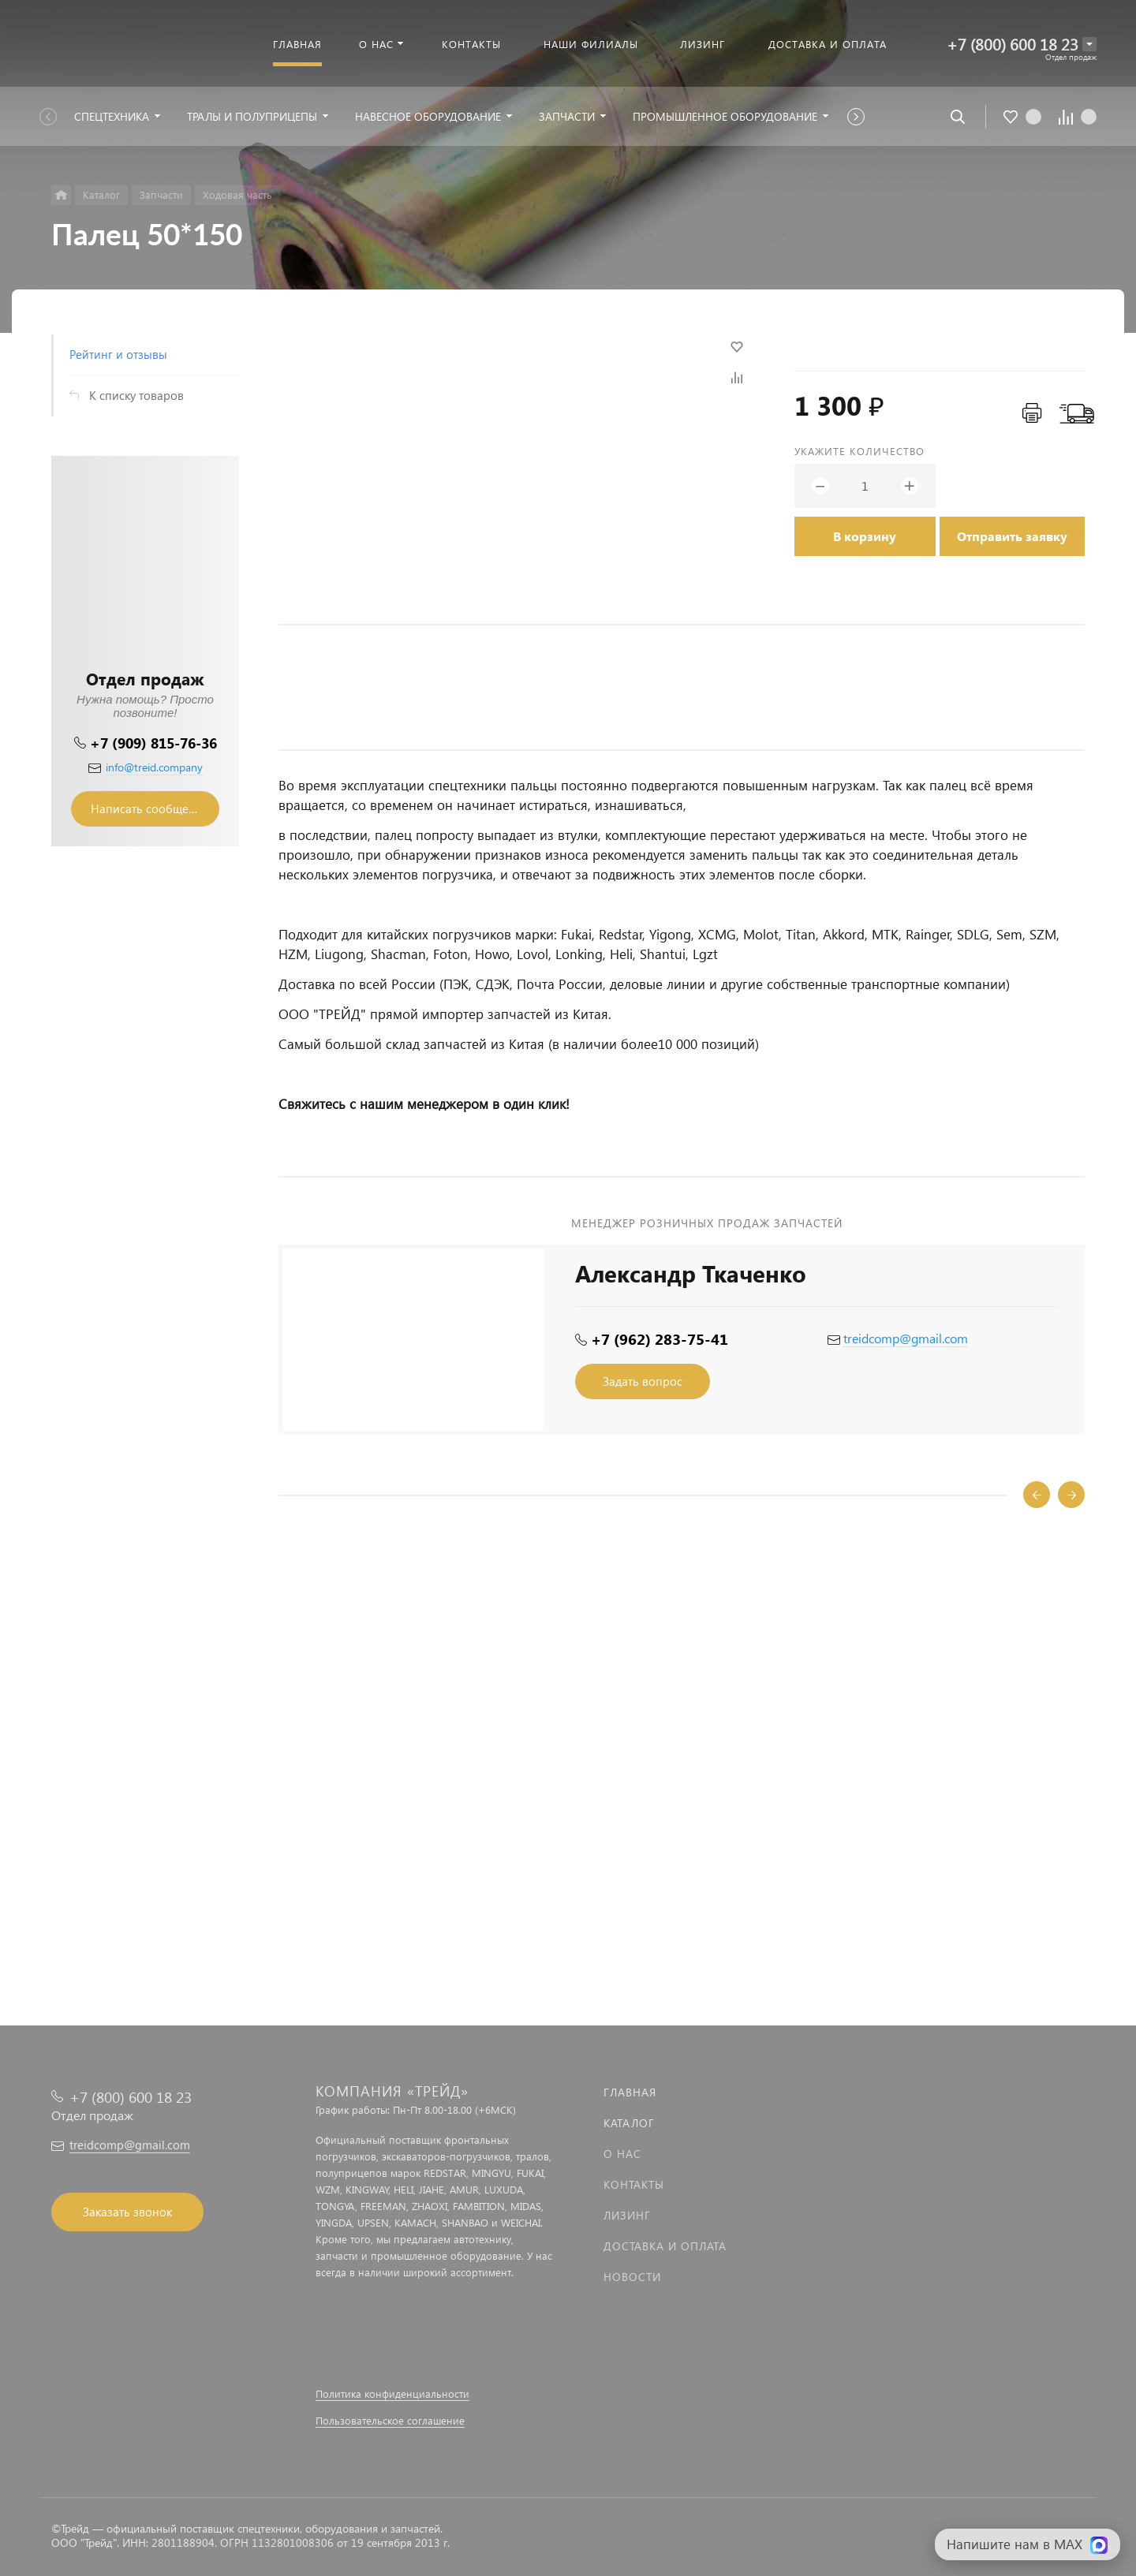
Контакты (634, 2184)
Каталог (629, 2122)
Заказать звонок (127, 2211)
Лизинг (627, 2215)
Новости (632, 2276)
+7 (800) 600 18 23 (1012, 44)
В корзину (864, 536)
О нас (622, 2153)
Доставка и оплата (665, 2245)
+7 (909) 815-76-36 (153, 742)
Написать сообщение (150, 808)
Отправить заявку (1012, 536)
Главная (630, 2092)
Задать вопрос (642, 1381)
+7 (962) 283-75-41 (659, 1339)
